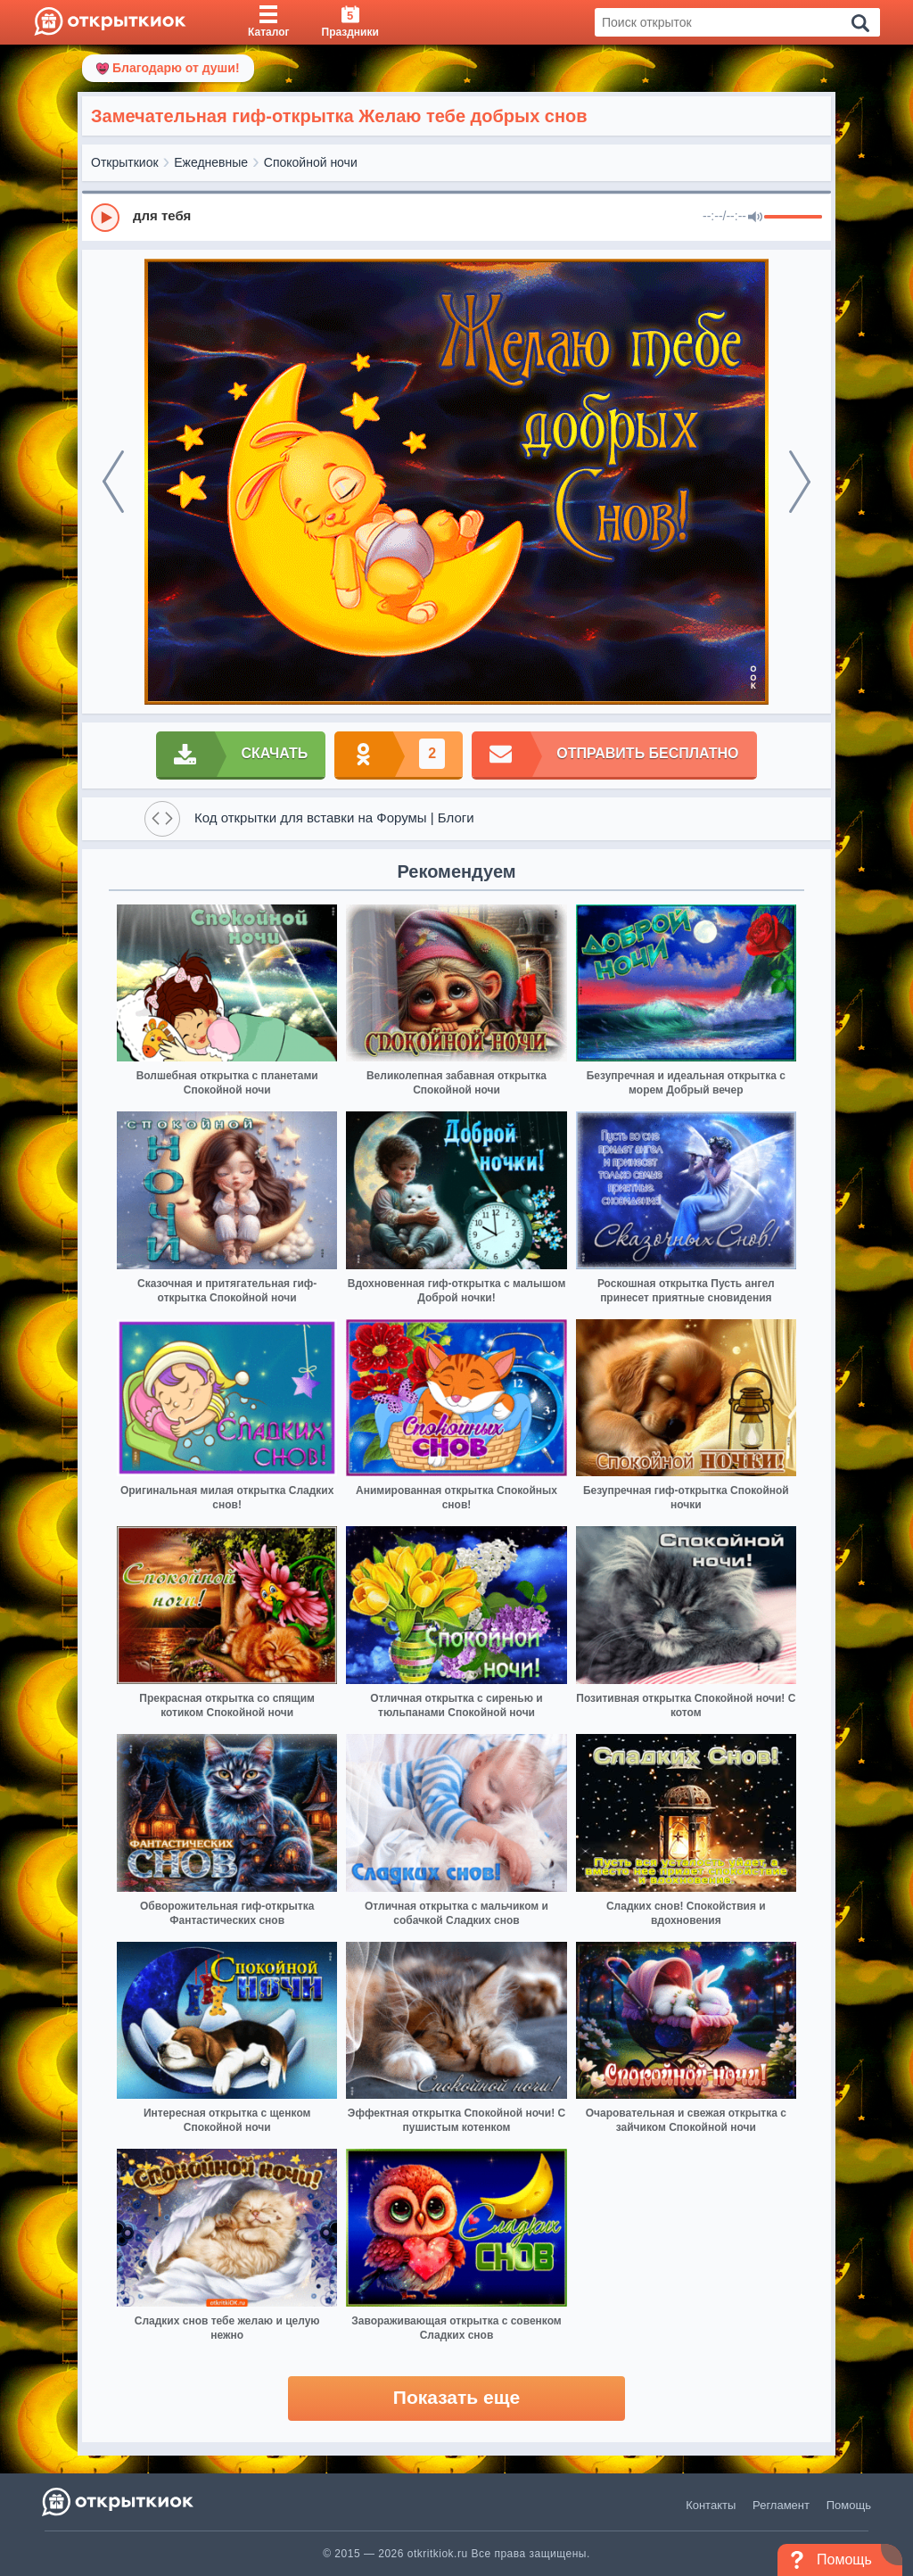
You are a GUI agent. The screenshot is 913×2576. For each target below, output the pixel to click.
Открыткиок (125, 162)
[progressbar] (793, 217)
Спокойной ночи (311, 162)
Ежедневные (211, 162)
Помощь (849, 2505)
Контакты (711, 2505)
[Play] (105, 217)
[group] (456, 217)
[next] (800, 482)
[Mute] (755, 218)
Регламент (781, 2505)
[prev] (113, 482)
